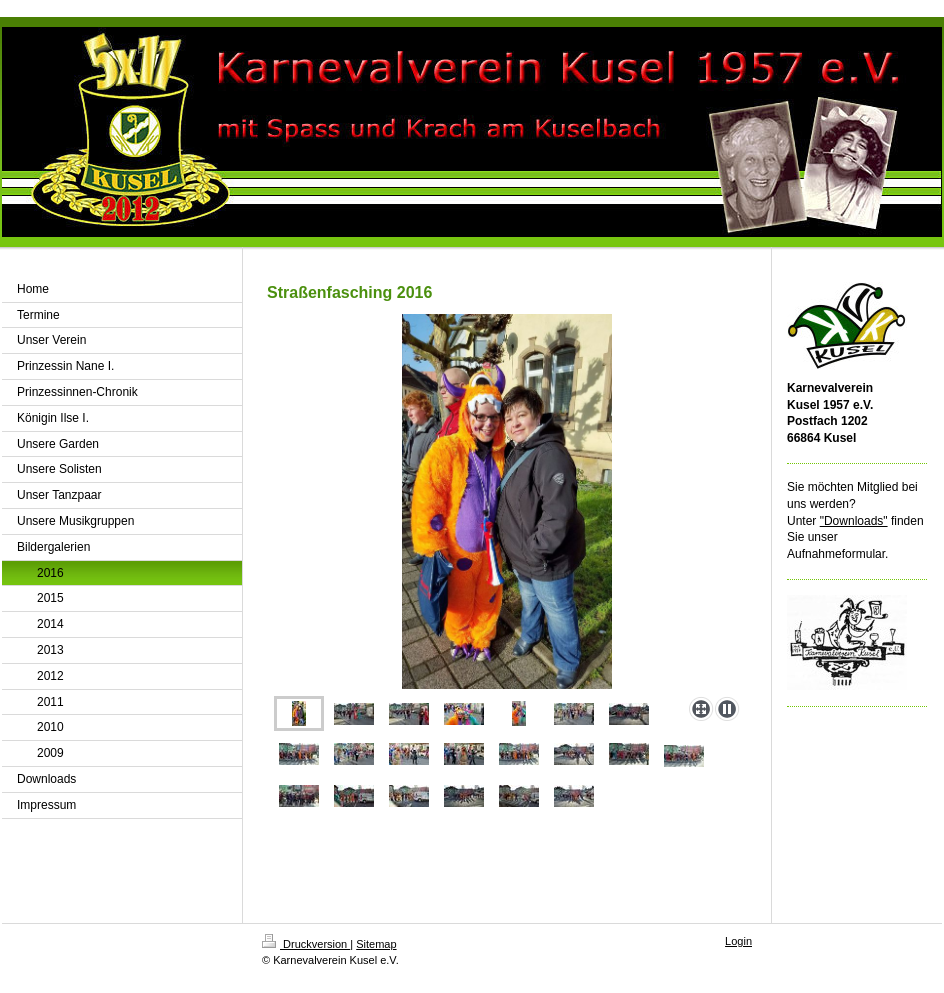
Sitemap (376, 944)
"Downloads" (854, 521)
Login (738, 941)
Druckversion (306, 944)
